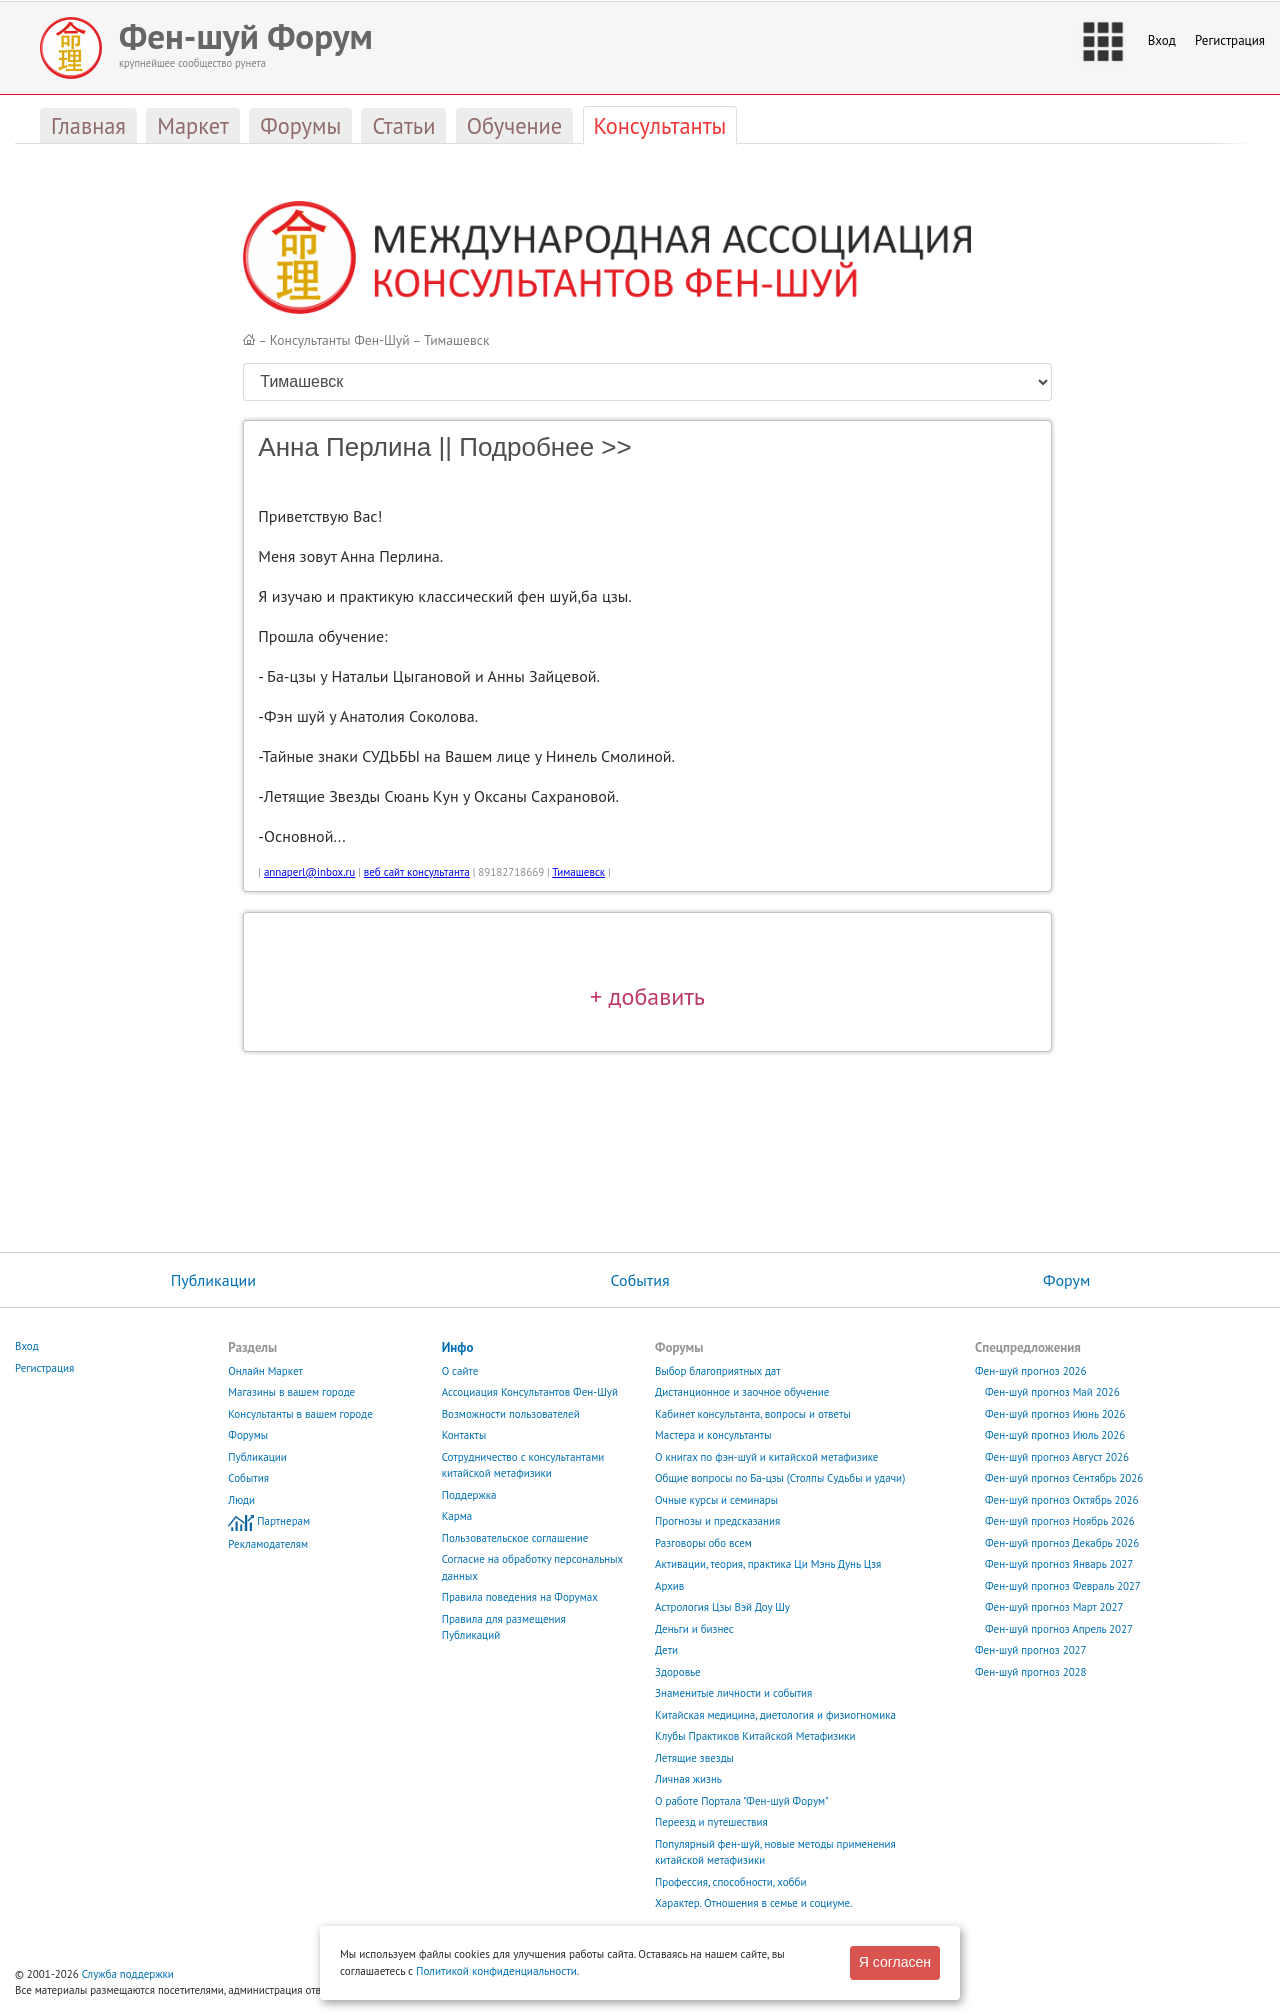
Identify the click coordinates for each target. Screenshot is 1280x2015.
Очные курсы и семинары (716, 1500)
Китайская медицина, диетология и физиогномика (775, 1715)
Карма (457, 1516)
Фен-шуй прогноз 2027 (1031, 1650)
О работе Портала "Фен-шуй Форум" (742, 1801)
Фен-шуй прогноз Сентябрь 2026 (1064, 1478)
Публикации (213, 1280)
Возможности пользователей (511, 1414)
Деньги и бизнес (694, 1629)
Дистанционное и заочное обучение (742, 1392)
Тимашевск (456, 340)
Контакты (464, 1435)
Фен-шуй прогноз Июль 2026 (1055, 1435)
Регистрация (1230, 40)
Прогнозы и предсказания (717, 1521)
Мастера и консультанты (713, 1435)
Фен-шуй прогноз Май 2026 (1052, 1392)
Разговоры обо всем (703, 1543)
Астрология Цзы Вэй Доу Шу (722, 1607)
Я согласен (895, 1962)
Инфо (458, 1347)
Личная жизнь (688, 1779)
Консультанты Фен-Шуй (340, 340)
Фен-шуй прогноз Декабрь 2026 (1062, 1543)
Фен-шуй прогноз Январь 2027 (1059, 1564)
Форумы (248, 1435)
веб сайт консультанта (417, 872)
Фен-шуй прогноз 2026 (1031, 1371)
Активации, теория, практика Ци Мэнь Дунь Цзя (768, 1564)
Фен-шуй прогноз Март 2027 (1054, 1607)
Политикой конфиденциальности (496, 1971)
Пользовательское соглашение (515, 1538)
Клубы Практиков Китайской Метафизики (755, 1736)
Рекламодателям (268, 1544)
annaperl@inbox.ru (309, 872)
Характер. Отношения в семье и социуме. (754, 1903)
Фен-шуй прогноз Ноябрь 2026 (1060, 1521)
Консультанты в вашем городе (300, 1414)
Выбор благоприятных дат (718, 1371)
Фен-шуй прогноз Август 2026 (1057, 1457)
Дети (666, 1650)
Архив (669, 1586)
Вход (1162, 40)
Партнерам (283, 1521)
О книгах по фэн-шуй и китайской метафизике (766, 1457)
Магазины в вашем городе (291, 1392)
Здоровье (678, 1672)
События (639, 1280)
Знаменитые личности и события (733, 1693)
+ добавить (647, 996)
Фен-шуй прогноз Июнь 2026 (1055, 1414)
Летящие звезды (694, 1758)
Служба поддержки (128, 1974)
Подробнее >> (545, 447)
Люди (241, 1500)
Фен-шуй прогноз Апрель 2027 (1059, 1629)
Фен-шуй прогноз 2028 (1031, 1672)
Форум (1066, 1280)
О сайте (460, 1371)
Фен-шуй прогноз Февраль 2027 (1063, 1586)
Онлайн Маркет (265, 1371)
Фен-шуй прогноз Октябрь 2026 (1062, 1500)
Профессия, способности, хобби (730, 1882)
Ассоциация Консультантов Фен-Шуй (530, 1392)
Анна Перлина (344, 447)
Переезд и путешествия (711, 1822)
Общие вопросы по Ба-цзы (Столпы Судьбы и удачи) (780, 1478)
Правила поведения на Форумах (520, 1597)
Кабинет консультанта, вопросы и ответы (753, 1414)
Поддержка (469, 1495)
